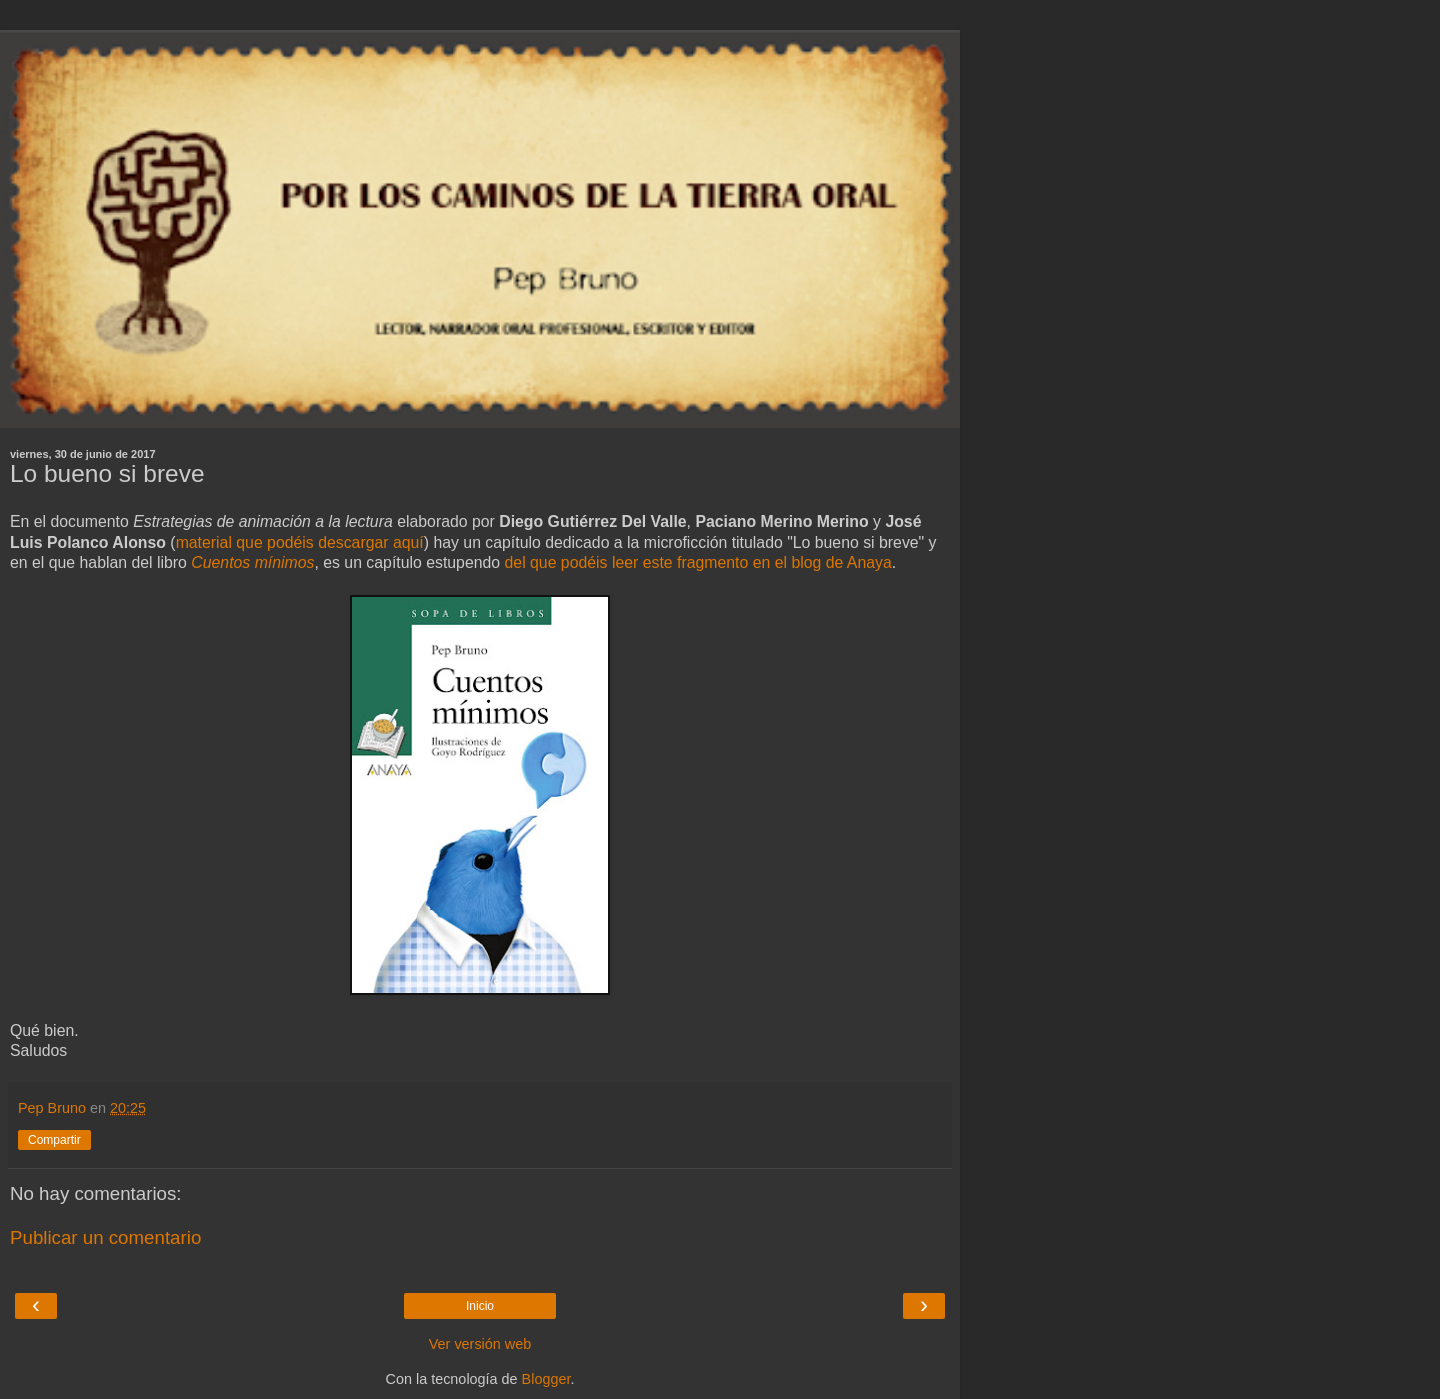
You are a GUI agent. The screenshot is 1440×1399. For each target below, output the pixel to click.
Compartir (54, 1140)
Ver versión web (480, 1344)
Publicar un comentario (105, 1237)
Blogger (546, 1379)
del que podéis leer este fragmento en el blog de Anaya (698, 562)
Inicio (480, 1306)
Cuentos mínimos (252, 562)
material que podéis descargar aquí (300, 542)
